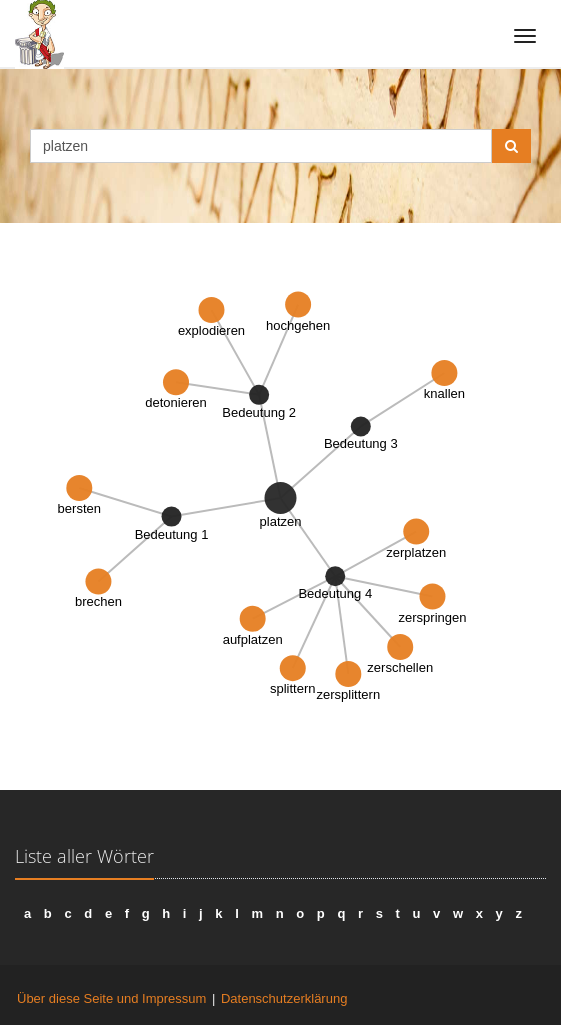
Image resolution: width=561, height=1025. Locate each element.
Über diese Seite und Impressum (111, 998)
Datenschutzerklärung (284, 998)
